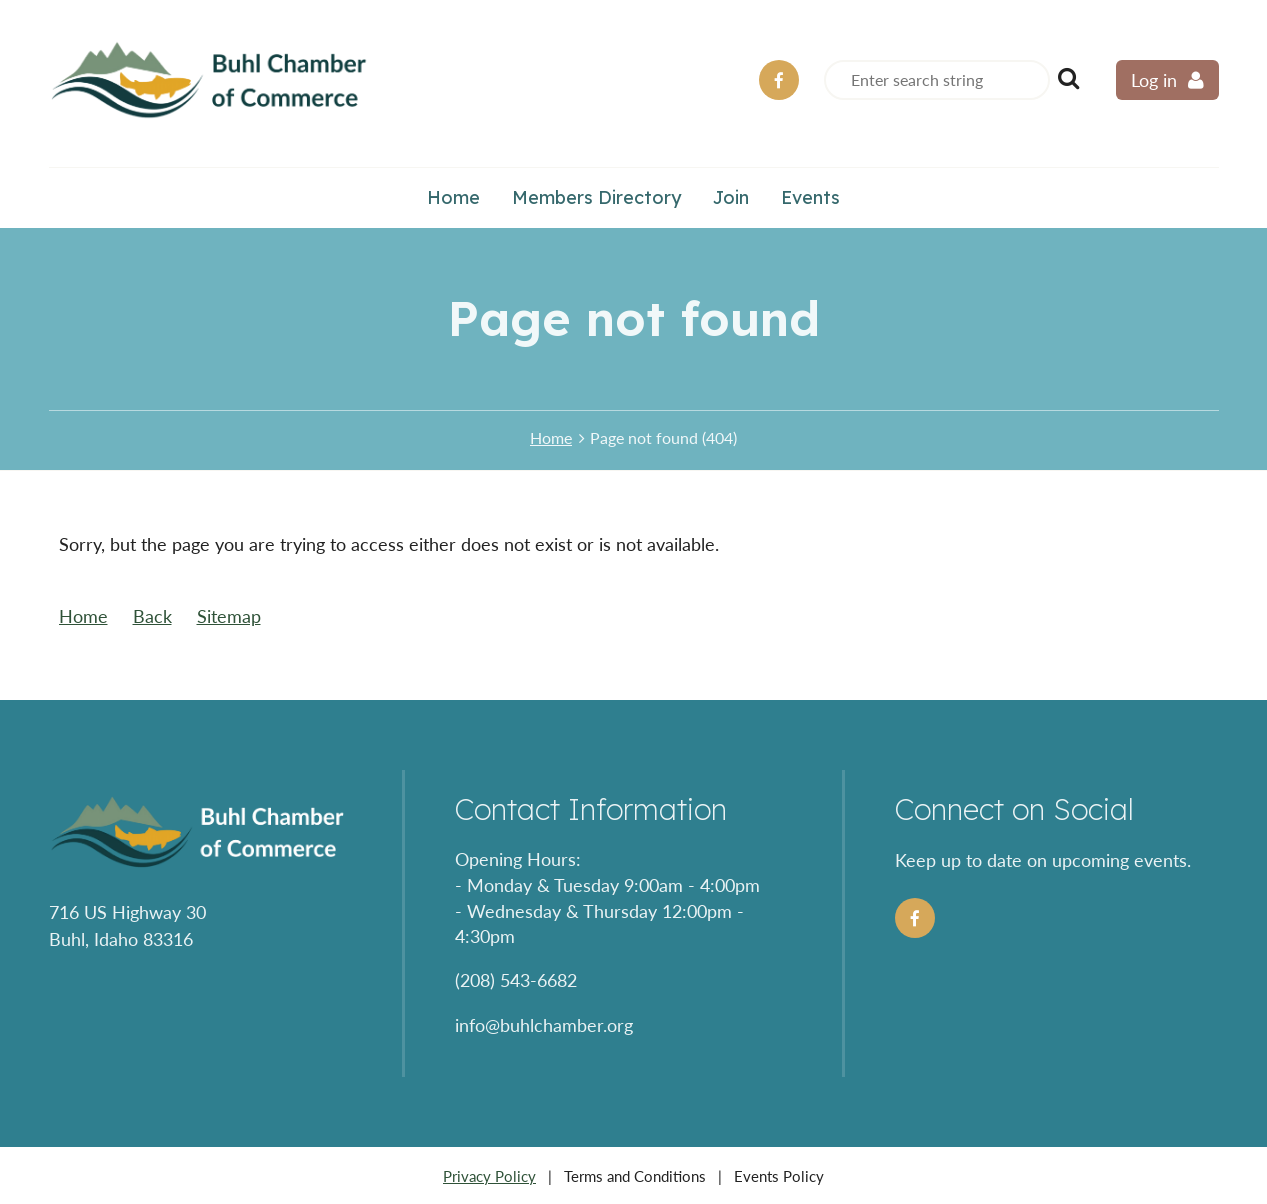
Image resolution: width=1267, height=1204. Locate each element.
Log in (1154, 80)
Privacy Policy (489, 1176)
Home (551, 437)
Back (152, 616)
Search (1069, 78)
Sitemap (229, 616)
